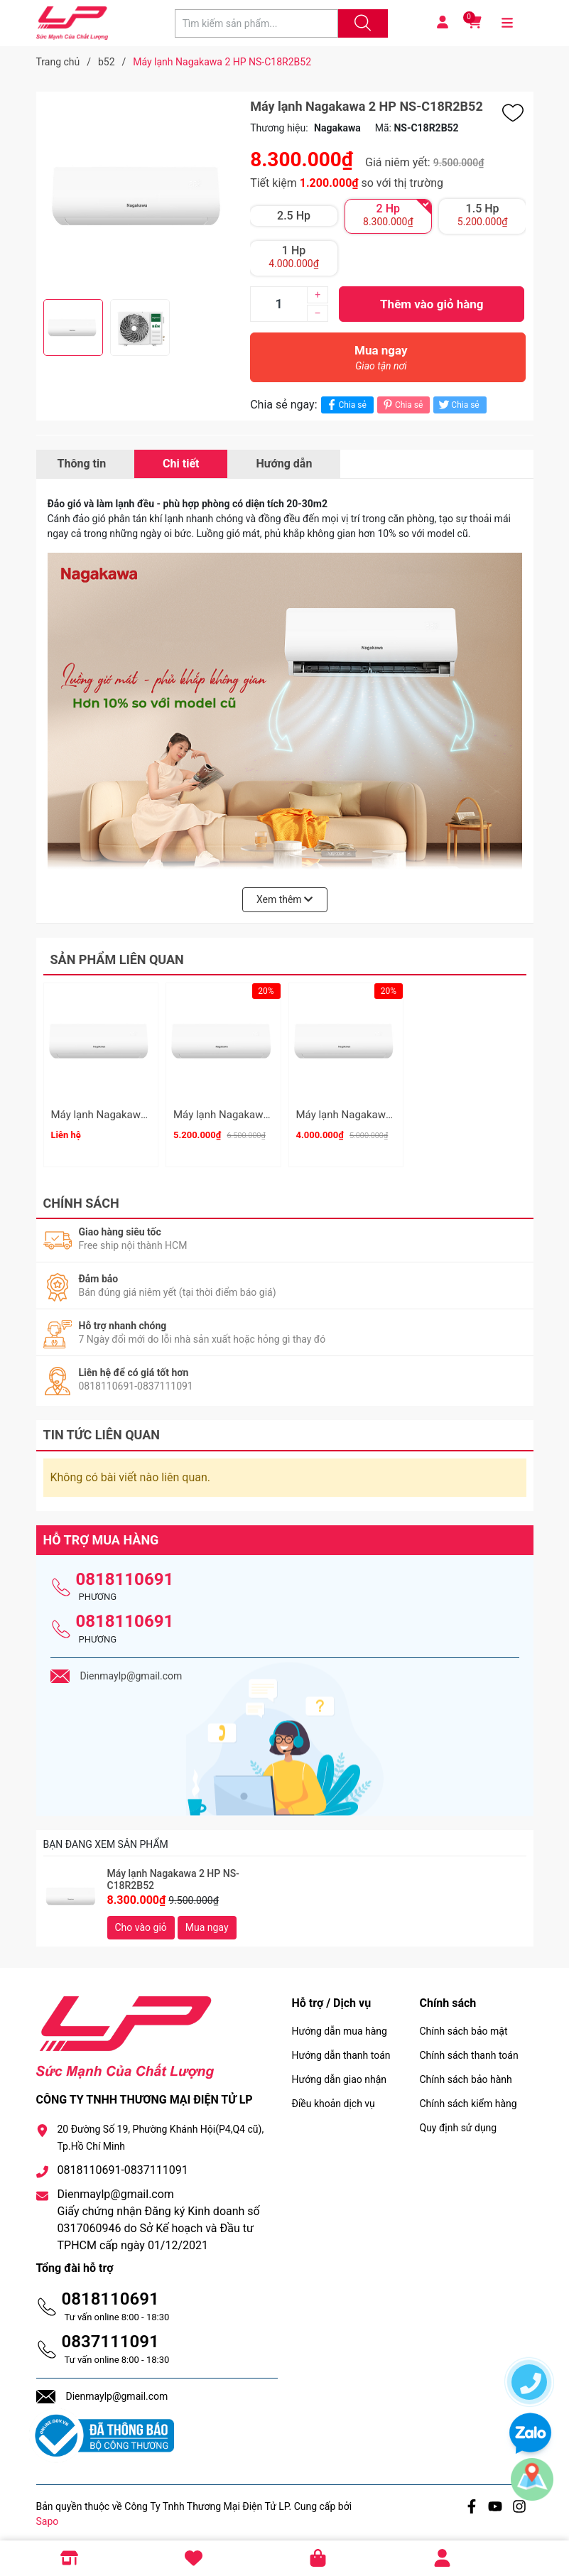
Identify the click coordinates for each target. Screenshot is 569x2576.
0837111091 (110, 2335)
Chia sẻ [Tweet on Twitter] (458, 404)
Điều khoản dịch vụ (333, 2097)
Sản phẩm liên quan (117, 959)
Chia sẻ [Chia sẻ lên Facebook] (346, 404)
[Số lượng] (278, 304)
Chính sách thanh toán (469, 2049)
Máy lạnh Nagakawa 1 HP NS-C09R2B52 (391, 1114)
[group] (140, 195)
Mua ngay (381, 361)
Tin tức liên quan (102, 1429)
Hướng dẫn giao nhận (339, 2073)
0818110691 (125, 1573)
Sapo (47, 2515)
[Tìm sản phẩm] (256, 23)
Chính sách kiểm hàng (468, 2097)
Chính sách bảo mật (464, 2024)
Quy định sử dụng (458, 2121)
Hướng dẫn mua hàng (339, 2024)
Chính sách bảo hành (466, 2073)
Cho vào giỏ (141, 1921)
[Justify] (361, 23)
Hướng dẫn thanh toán (341, 2049)
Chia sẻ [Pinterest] (402, 404)
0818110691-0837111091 (123, 2163)
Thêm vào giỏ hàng (431, 304)
